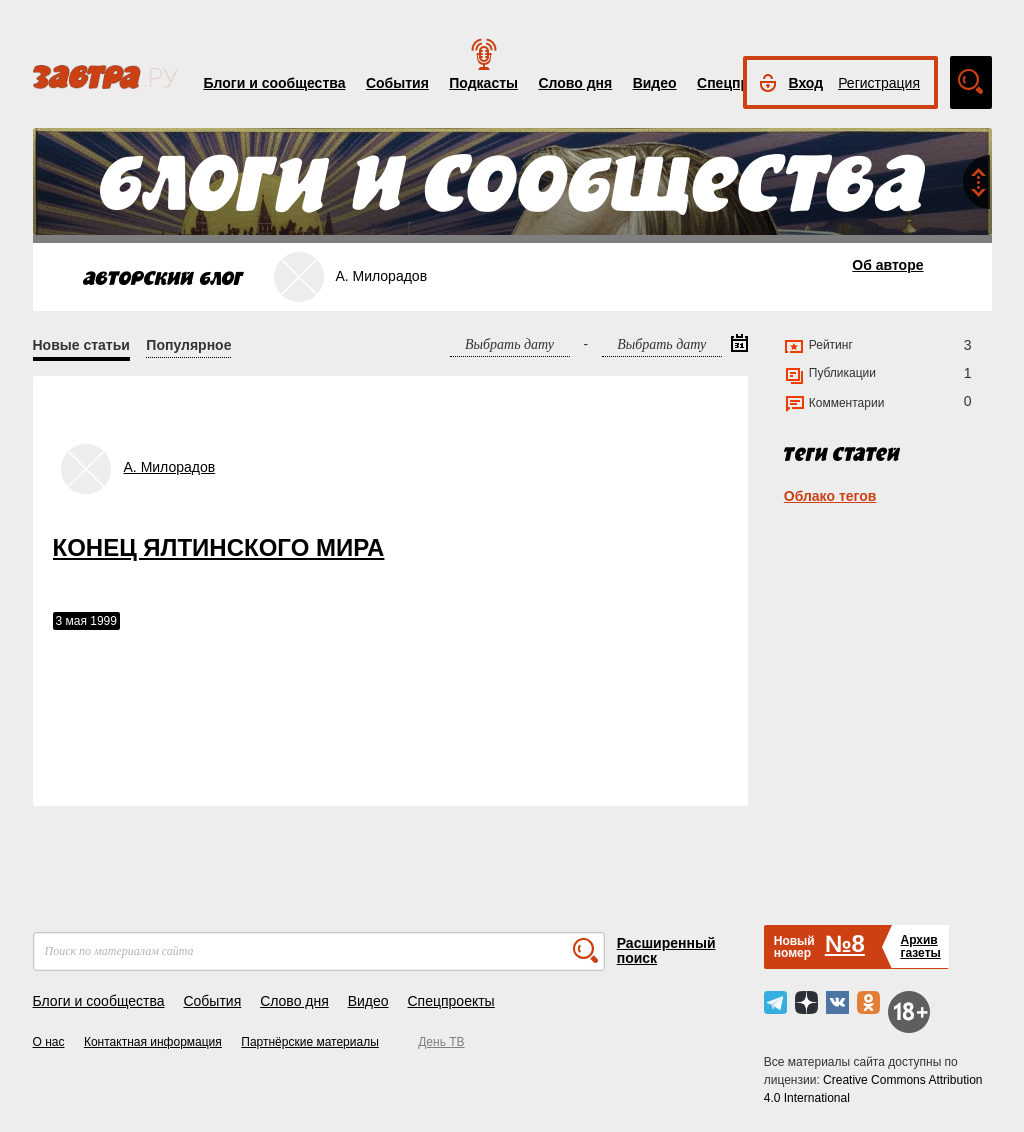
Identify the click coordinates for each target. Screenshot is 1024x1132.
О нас (49, 1042)
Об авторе (887, 265)
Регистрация (879, 83)
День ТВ (441, 1042)
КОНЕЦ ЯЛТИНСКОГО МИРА (219, 547)
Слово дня (575, 83)
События (397, 83)
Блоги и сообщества (275, 83)
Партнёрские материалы (310, 1042)
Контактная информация (153, 1042)
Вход (806, 83)
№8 (845, 943)
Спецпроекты (450, 1001)
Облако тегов (830, 496)
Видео (655, 83)
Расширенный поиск (666, 950)
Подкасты (483, 83)
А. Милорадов (170, 467)
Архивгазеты (920, 946)
